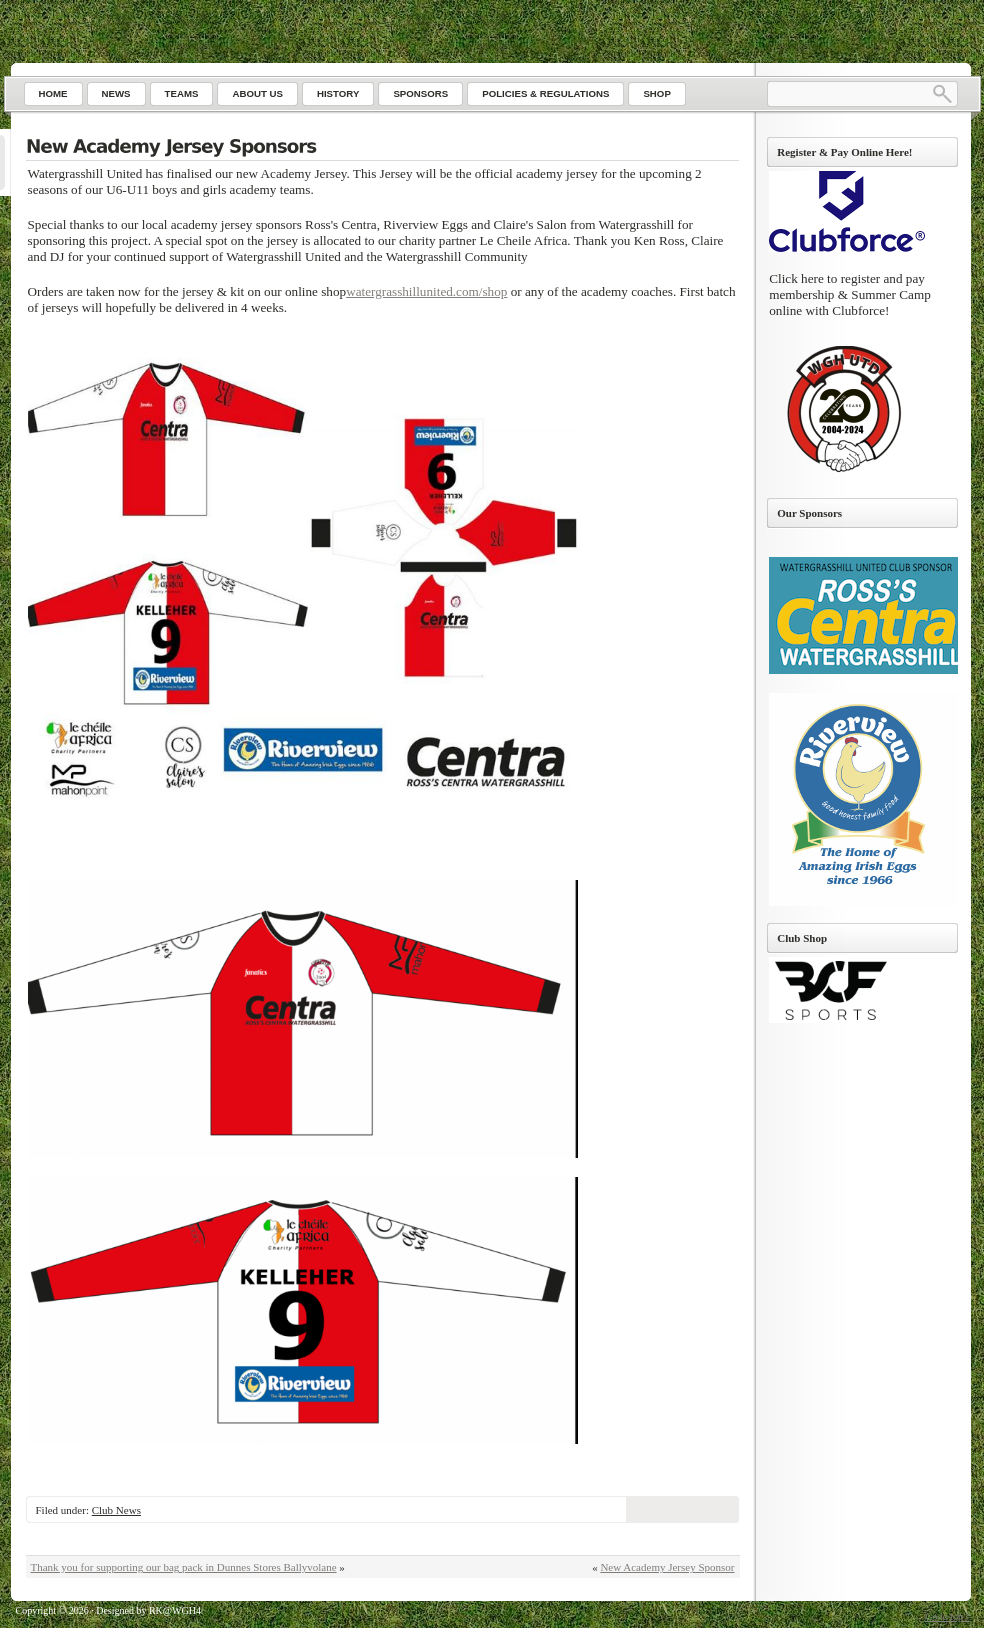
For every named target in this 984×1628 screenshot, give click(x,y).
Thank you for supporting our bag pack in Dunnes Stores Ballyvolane (184, 1567)
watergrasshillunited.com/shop (426, 291)
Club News (116, 1510)
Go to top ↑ (947, 1616)
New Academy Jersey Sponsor (667, 1567)
